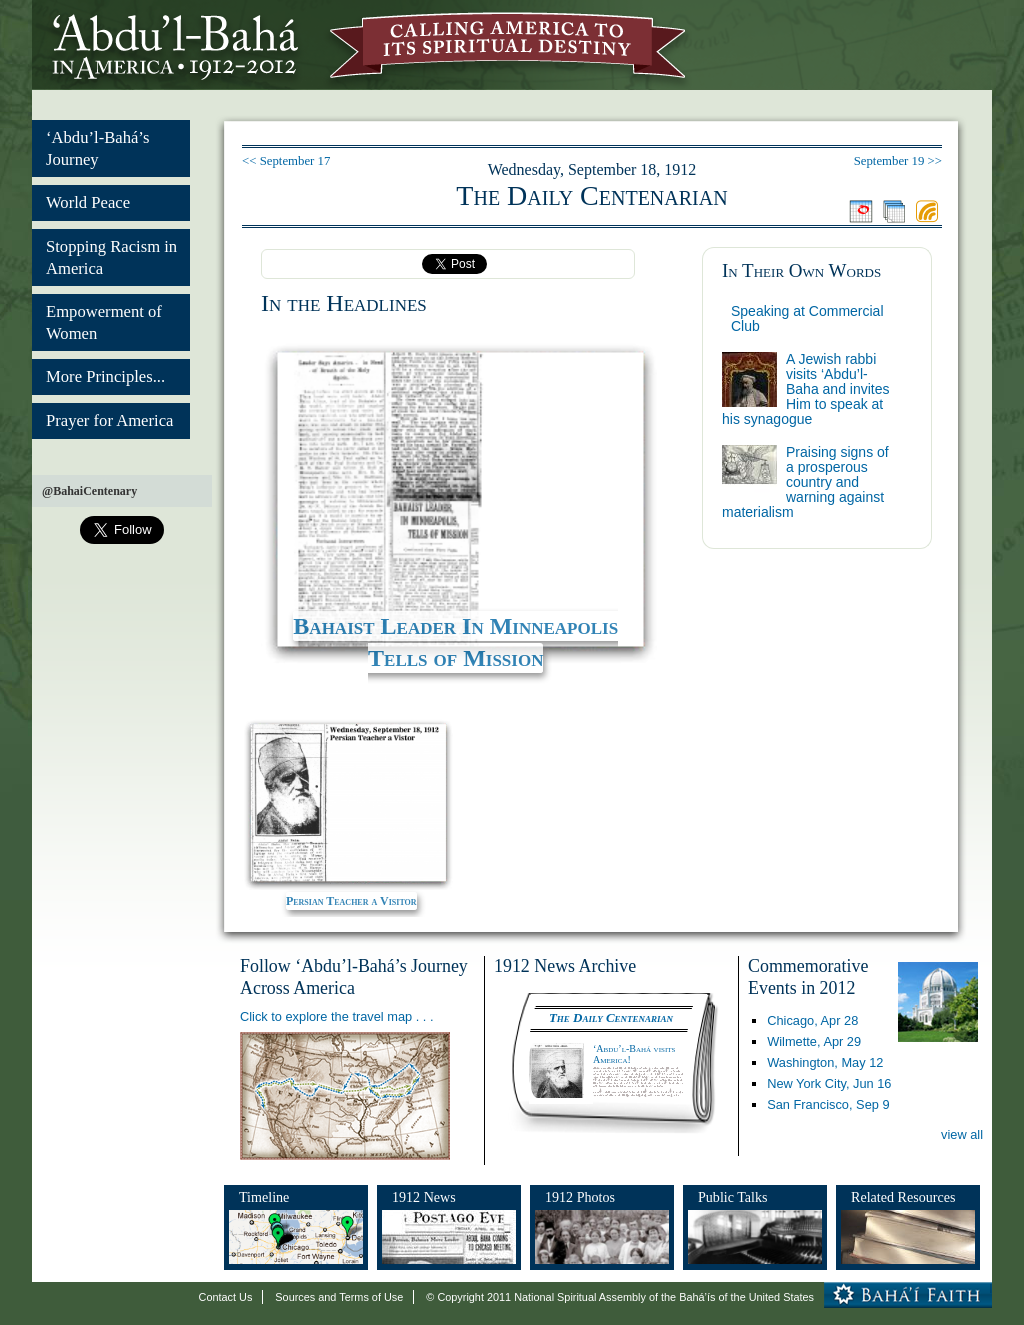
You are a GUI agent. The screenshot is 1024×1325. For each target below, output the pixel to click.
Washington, (825, 1062)
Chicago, (812, 1020)
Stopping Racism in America (111, 257)
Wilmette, (814, 1041)
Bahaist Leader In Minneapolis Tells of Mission (455, 642)
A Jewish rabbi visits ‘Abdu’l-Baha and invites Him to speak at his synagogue (806, 389)
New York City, (829, 1083)
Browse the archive (894, 211)
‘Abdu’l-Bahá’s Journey (97, 148)
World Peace (88, 202)
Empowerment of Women (104, 322)
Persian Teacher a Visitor (351, 901)
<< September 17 (286, 161)
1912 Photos (580, 1197)
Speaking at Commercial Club (807, 318)
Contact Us (226, 1297)
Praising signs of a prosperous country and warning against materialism (805, 482)
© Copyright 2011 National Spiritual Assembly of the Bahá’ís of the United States (620, 1297)
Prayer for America (109, 420)
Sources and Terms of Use (339, 1297)
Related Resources (903, 1197)
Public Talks (733, 1197)
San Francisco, (828, 1104)
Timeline (264, 1197)
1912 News (424, 1197)
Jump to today (861, 211)
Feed (927, 211)
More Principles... (105, 376)
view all (962, 1134)
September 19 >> (898, 161)
